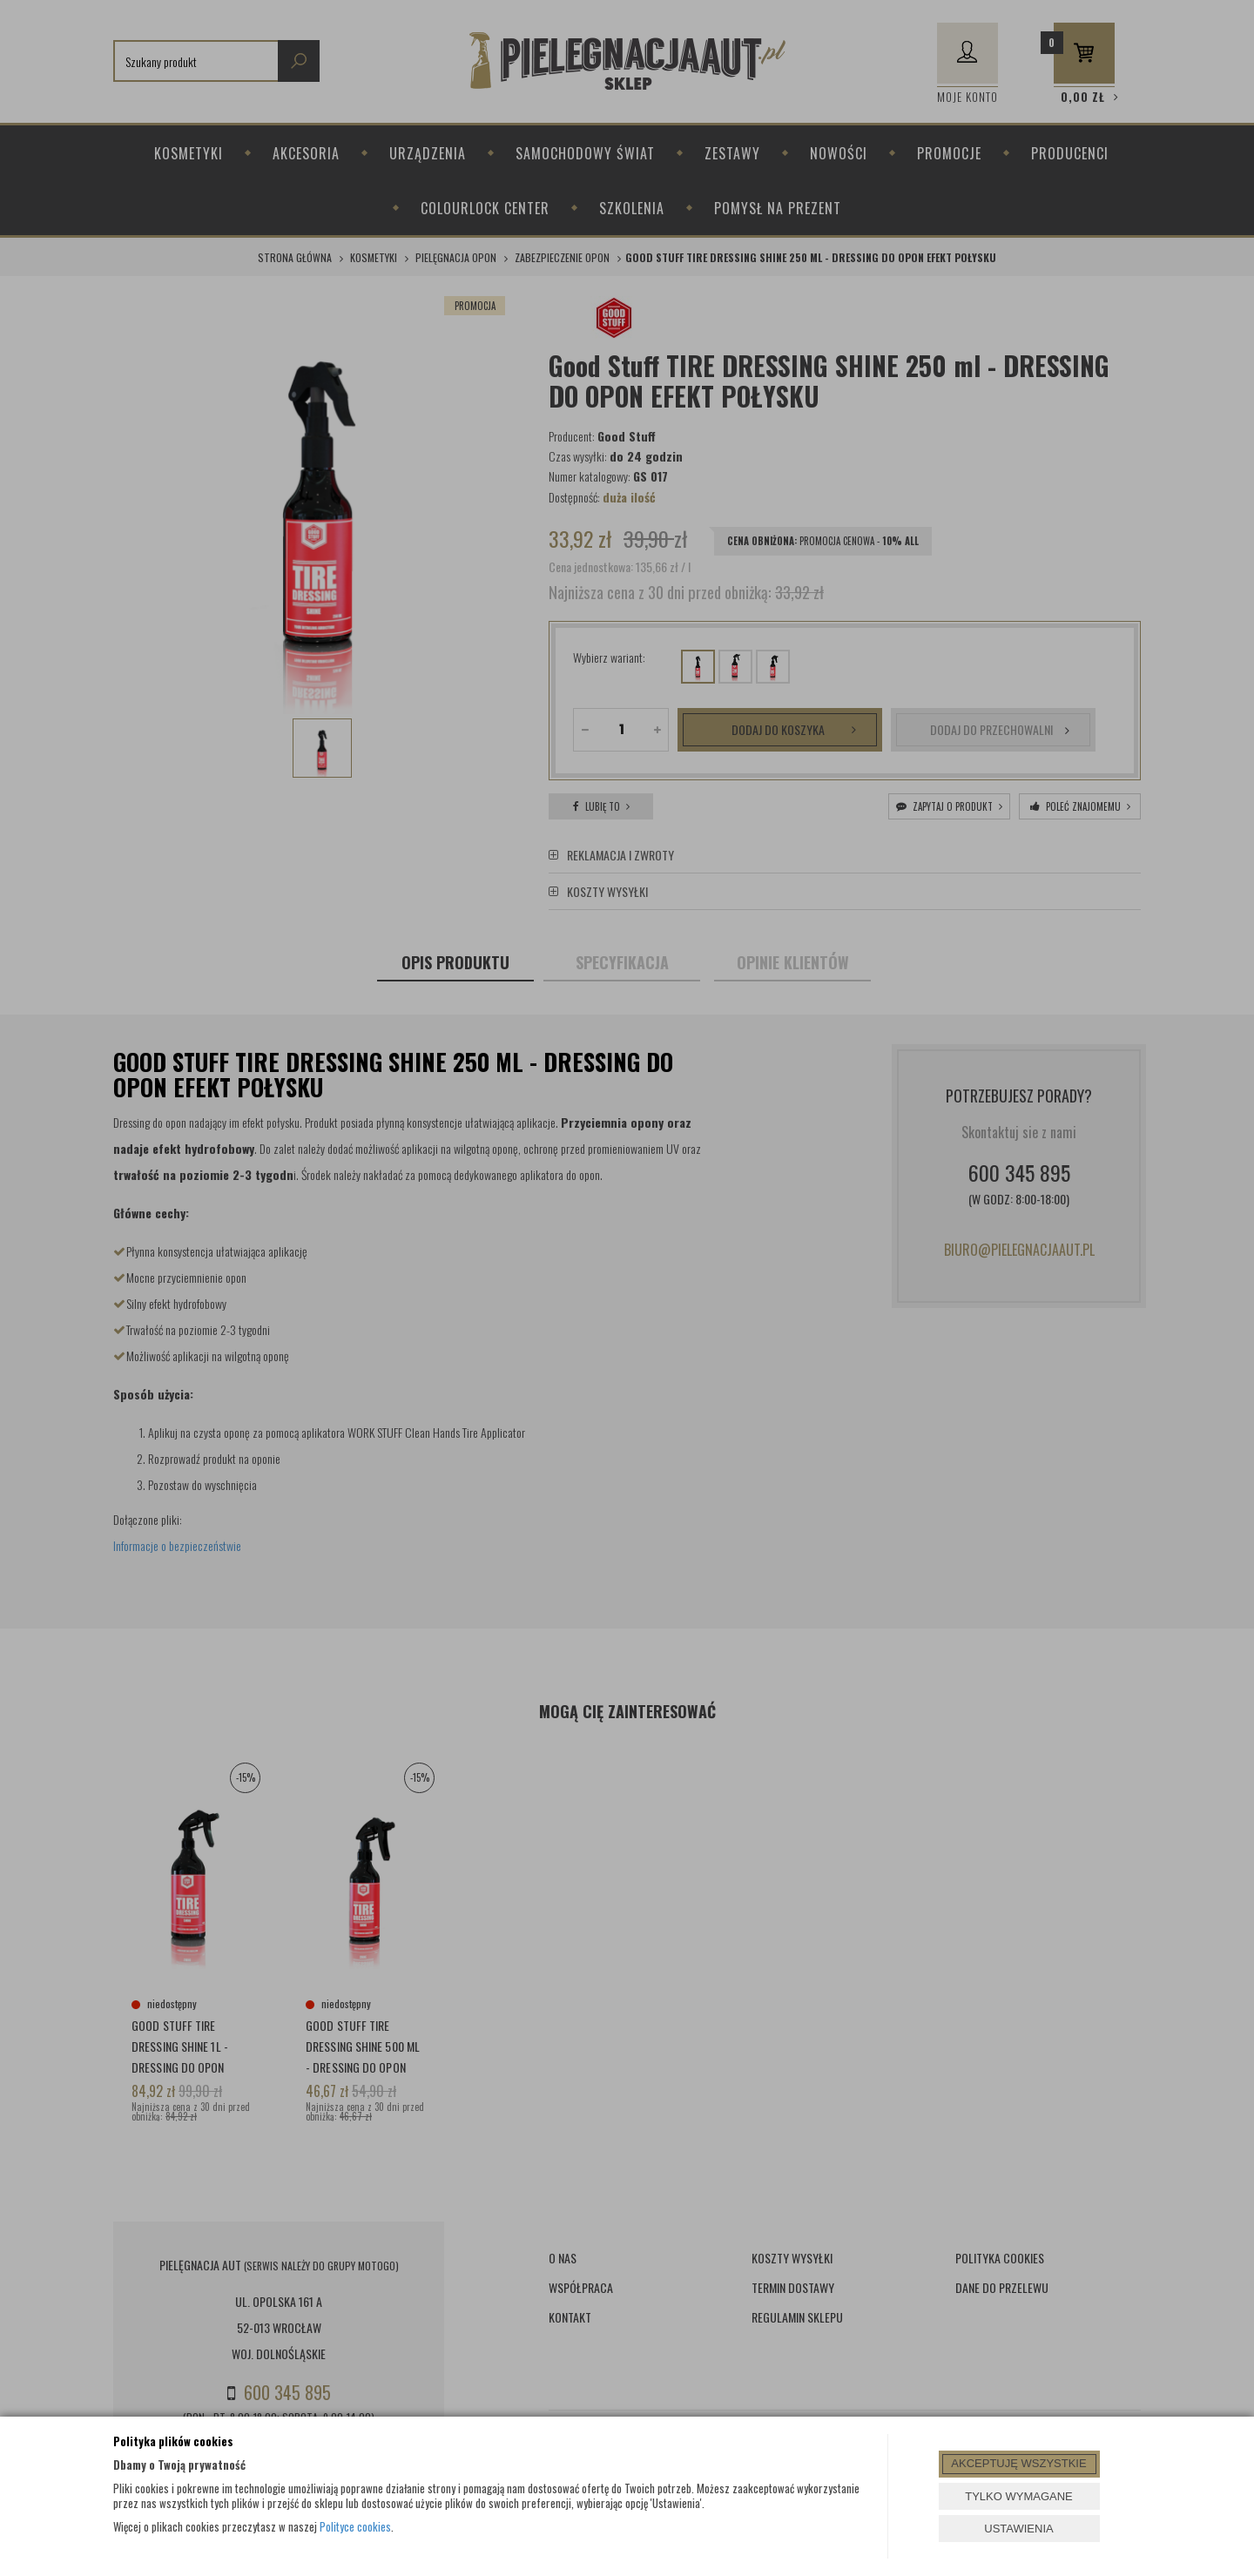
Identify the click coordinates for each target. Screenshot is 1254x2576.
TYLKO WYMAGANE (1019, 2496)
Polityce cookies (355, 2526)
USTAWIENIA (1018, 2528)
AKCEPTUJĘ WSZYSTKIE (1018, 2463)
